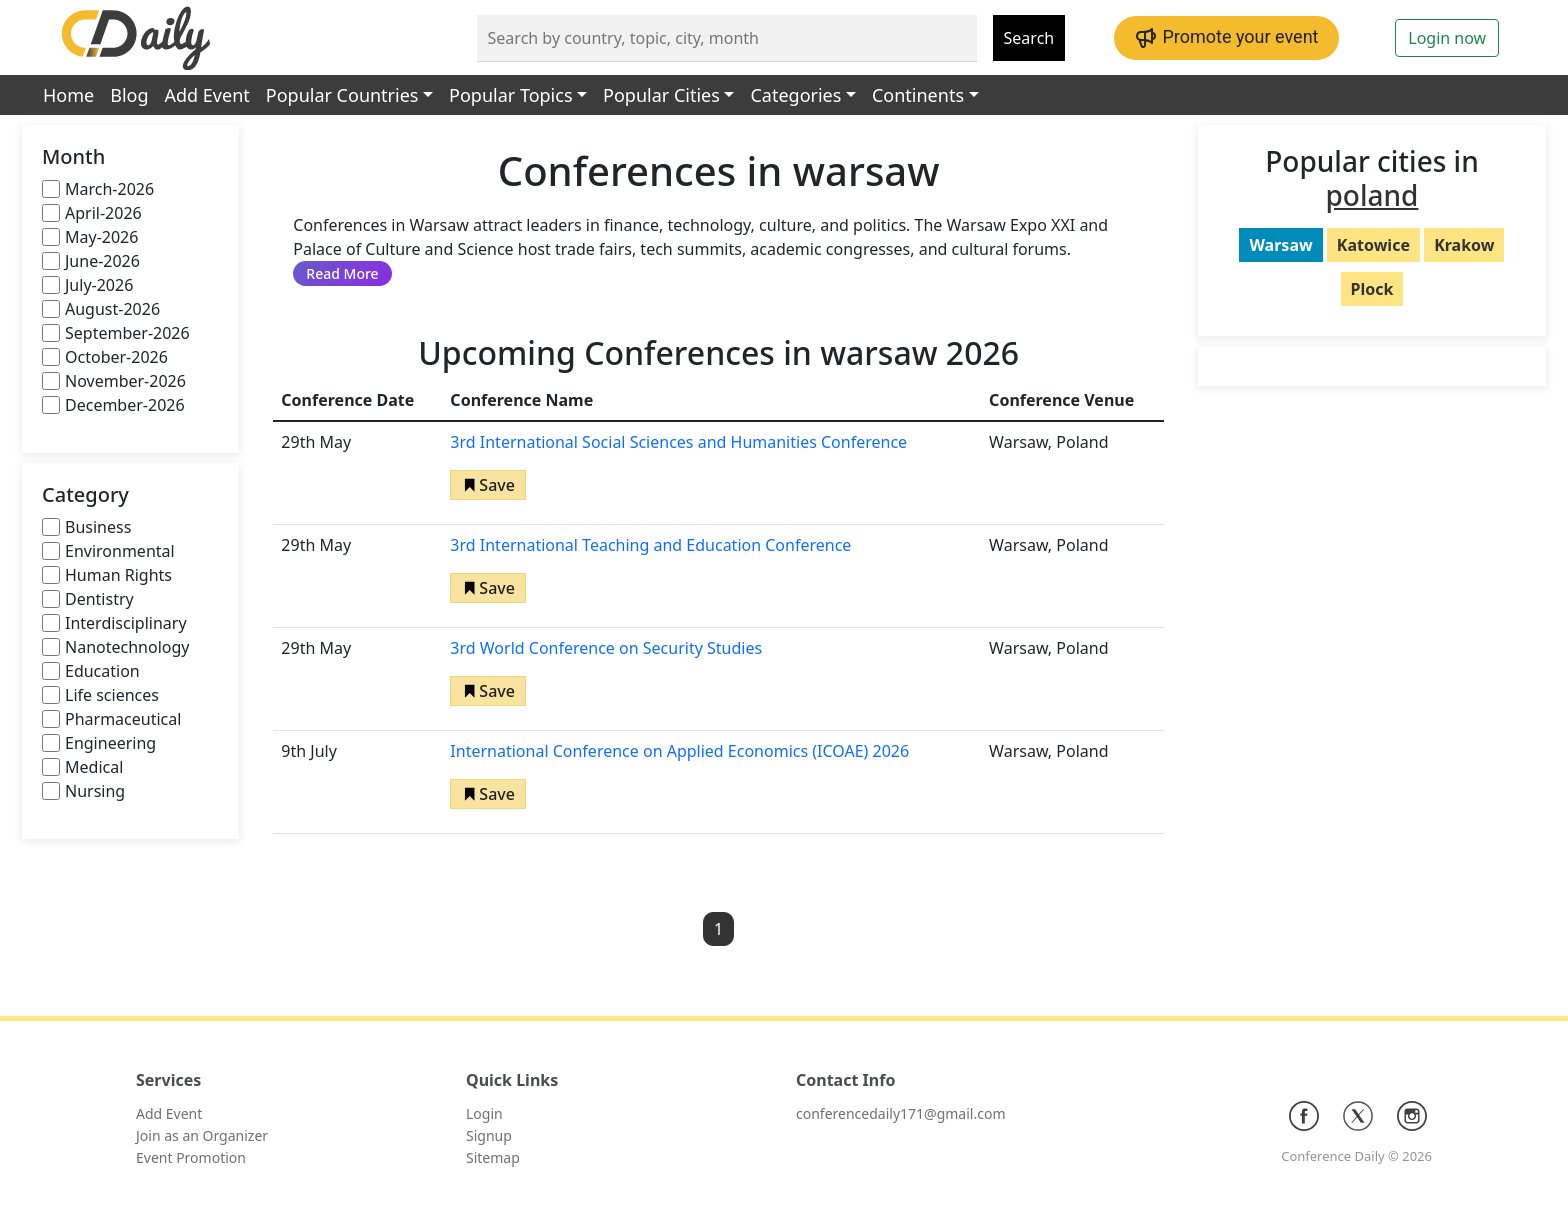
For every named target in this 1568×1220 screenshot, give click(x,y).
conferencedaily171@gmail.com (900, 1113)
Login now (1447, 38)
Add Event (207, 95)
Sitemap (493, 1157)
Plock (1372, 289)
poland (1372, 195)
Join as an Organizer (202, 1135)
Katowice (1373, 245)
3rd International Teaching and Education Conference (650, 545)
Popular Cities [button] (661, 95)
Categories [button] (795, 95)
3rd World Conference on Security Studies (606, 648)
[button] (488, 485)
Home (68, 95)
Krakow (1464, 245)
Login (484, 1113)
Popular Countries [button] (342, 95)
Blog (129, 95)
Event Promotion (191, 1157)
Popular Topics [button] (510, 95)
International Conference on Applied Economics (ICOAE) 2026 (679, 751)
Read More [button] (342, 273)
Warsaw (1280, 245)
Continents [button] (918, 95)
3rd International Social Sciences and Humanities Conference (678, 442)
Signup (489, 1135)
